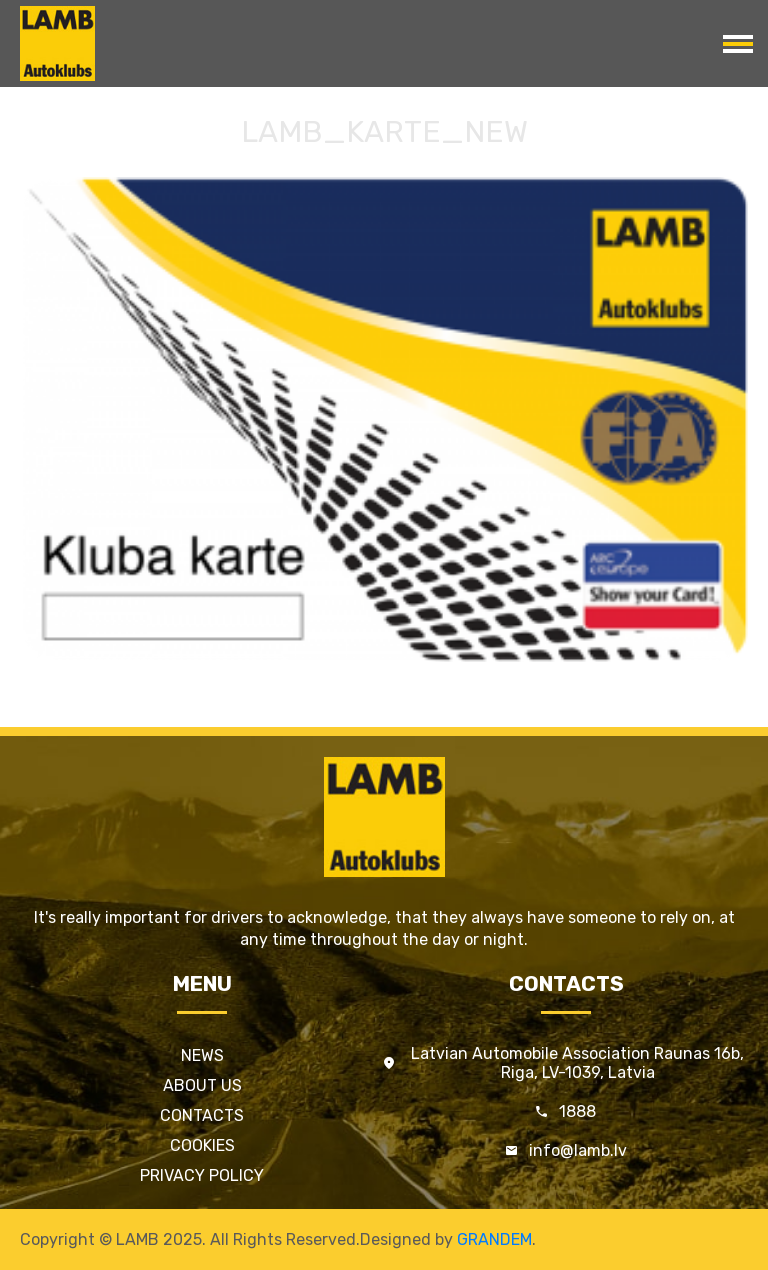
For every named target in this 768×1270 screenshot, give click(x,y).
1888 (577, 1111)
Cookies (202, 1145)
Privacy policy (202, 1175)
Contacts (202, 1115)
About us (202, 1085)
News (202, 1055)
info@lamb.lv (578, 1150)
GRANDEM (494, 1239)
